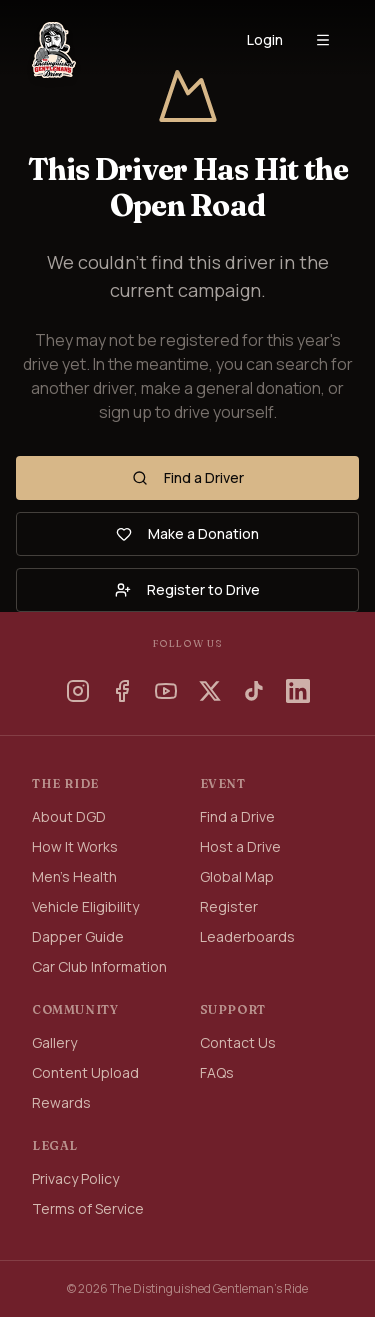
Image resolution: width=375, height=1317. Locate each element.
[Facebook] (122, 691)
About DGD (69, 816)
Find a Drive (237, 816)
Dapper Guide (78, 936)
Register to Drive (187, 589)
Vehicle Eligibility (85, 906)
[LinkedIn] (298, 691)
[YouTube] (166, 691)
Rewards (61, 1102)
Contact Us (238, 1042)
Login (265, 39)
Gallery (54, 1042)
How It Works (75, 846)
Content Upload (85, 1072)
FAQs (217, 1072)
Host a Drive (240, 846)
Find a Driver (188, 477)
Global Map (237, 876)
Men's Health (74, 876)
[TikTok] (254, 691)
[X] (210, 691)
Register (229, 906)
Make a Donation (187, 533)
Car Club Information (99, 966)
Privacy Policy (75, 1178)
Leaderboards (247, 936)
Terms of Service (88, 1208)
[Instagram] (78, 691)
